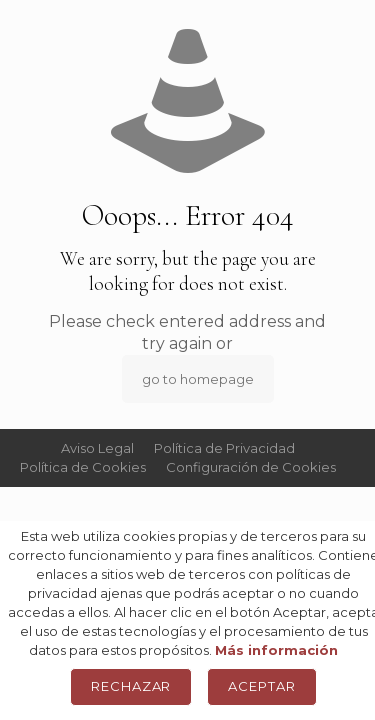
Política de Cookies (83, 467)
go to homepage (198, 379)
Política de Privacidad (224, 448)
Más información (276, 650)
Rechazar (131, 686)
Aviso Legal (97, 448)
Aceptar (262, 686)
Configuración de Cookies (251, 467)
